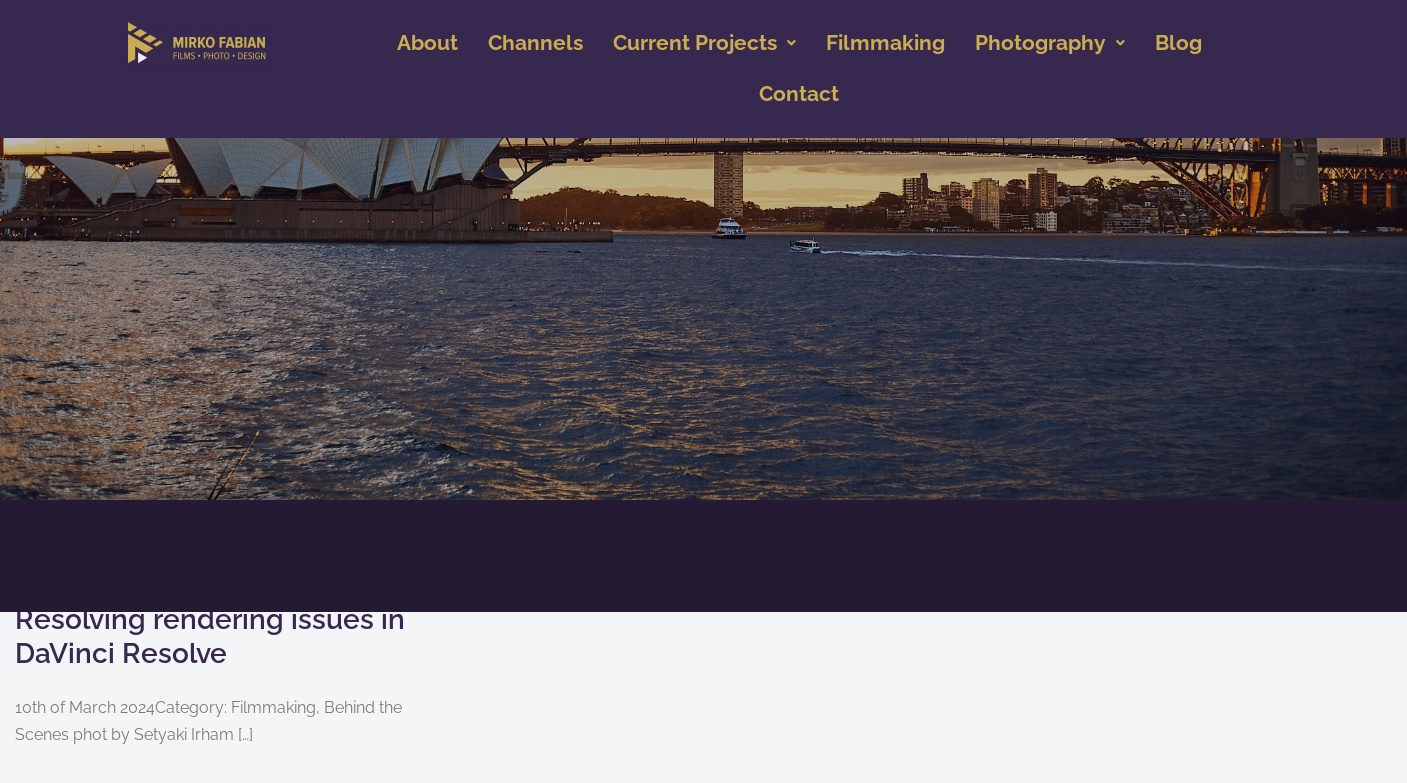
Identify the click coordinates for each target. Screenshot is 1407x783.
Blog (1178, 42)
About (427, 42)
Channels (535, 42)
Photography (1050, 42)
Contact (799, 93)
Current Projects (704, 42)
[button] (704, 43)
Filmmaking (885, 42)
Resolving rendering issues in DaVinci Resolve (210, 636)
